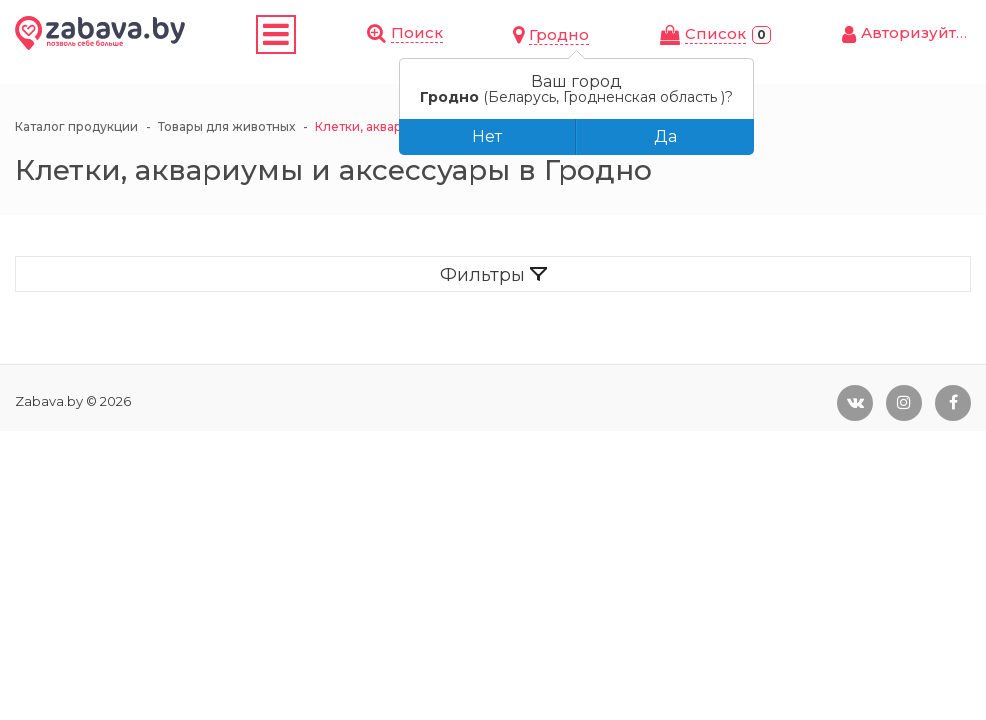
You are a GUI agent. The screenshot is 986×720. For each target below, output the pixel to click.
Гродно (559, 34)
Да (665, 136)
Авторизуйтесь (922, 32)
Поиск (417, 32)
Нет (487, 136)
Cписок (715, 33)
